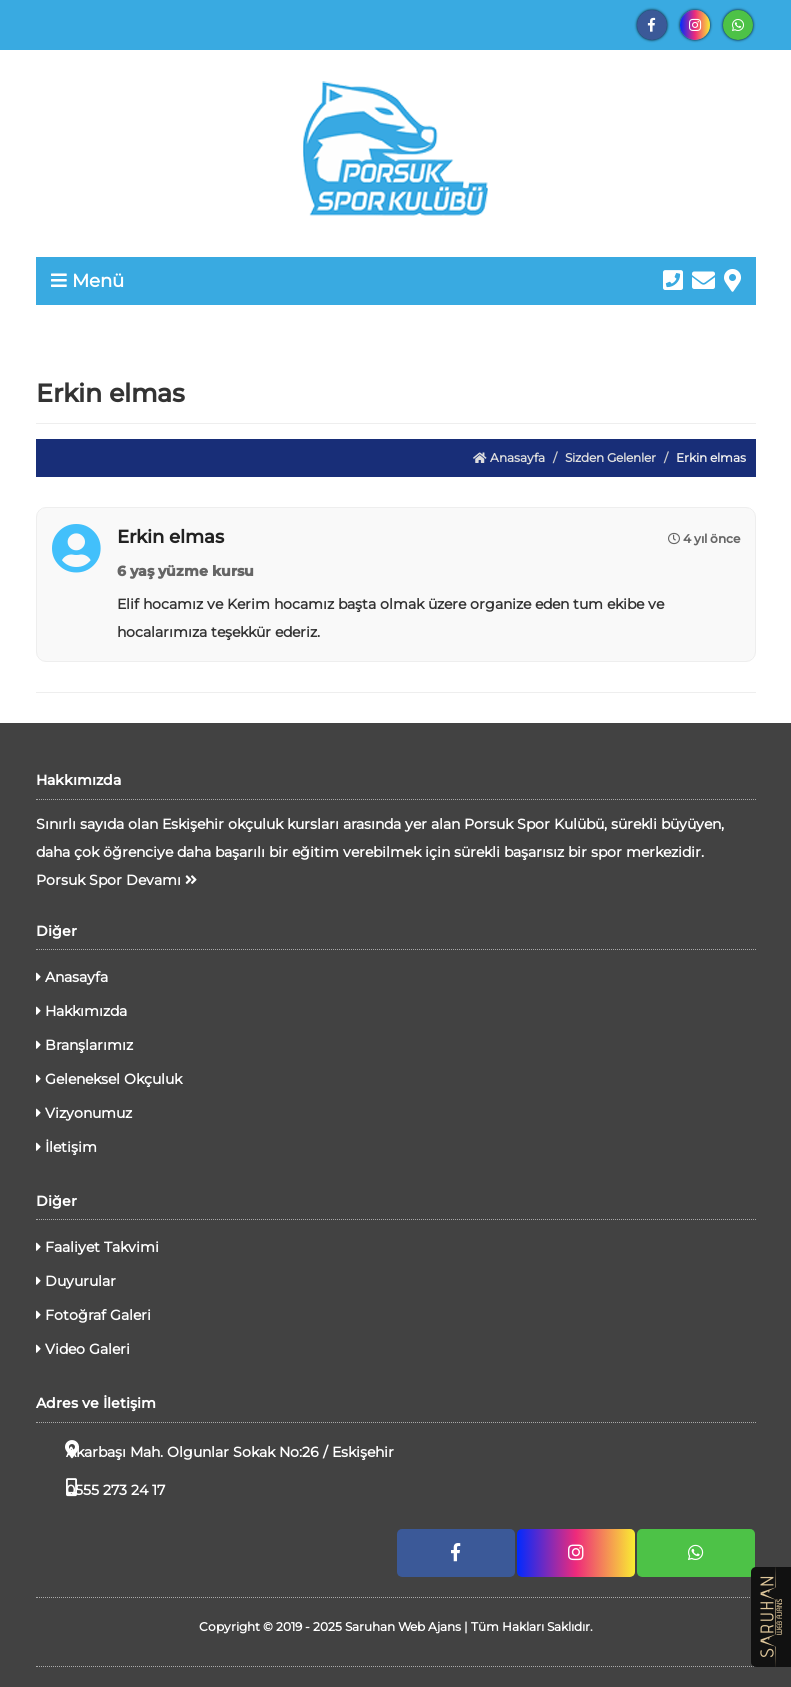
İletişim (66, 1147)
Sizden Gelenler (610, 457)
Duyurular (76, 1281)
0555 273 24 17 (100, 1488)
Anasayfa (509, 457)
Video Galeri (83, 1349)
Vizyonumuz (84, 1113)
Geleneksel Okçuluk (109, 1079)
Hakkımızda (81, 1011)
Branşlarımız (84, 1045)
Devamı (161, 880)
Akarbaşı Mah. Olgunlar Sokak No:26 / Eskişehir (215, 1450)
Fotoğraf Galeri (93, 1315)
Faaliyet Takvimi (97, 1247)
